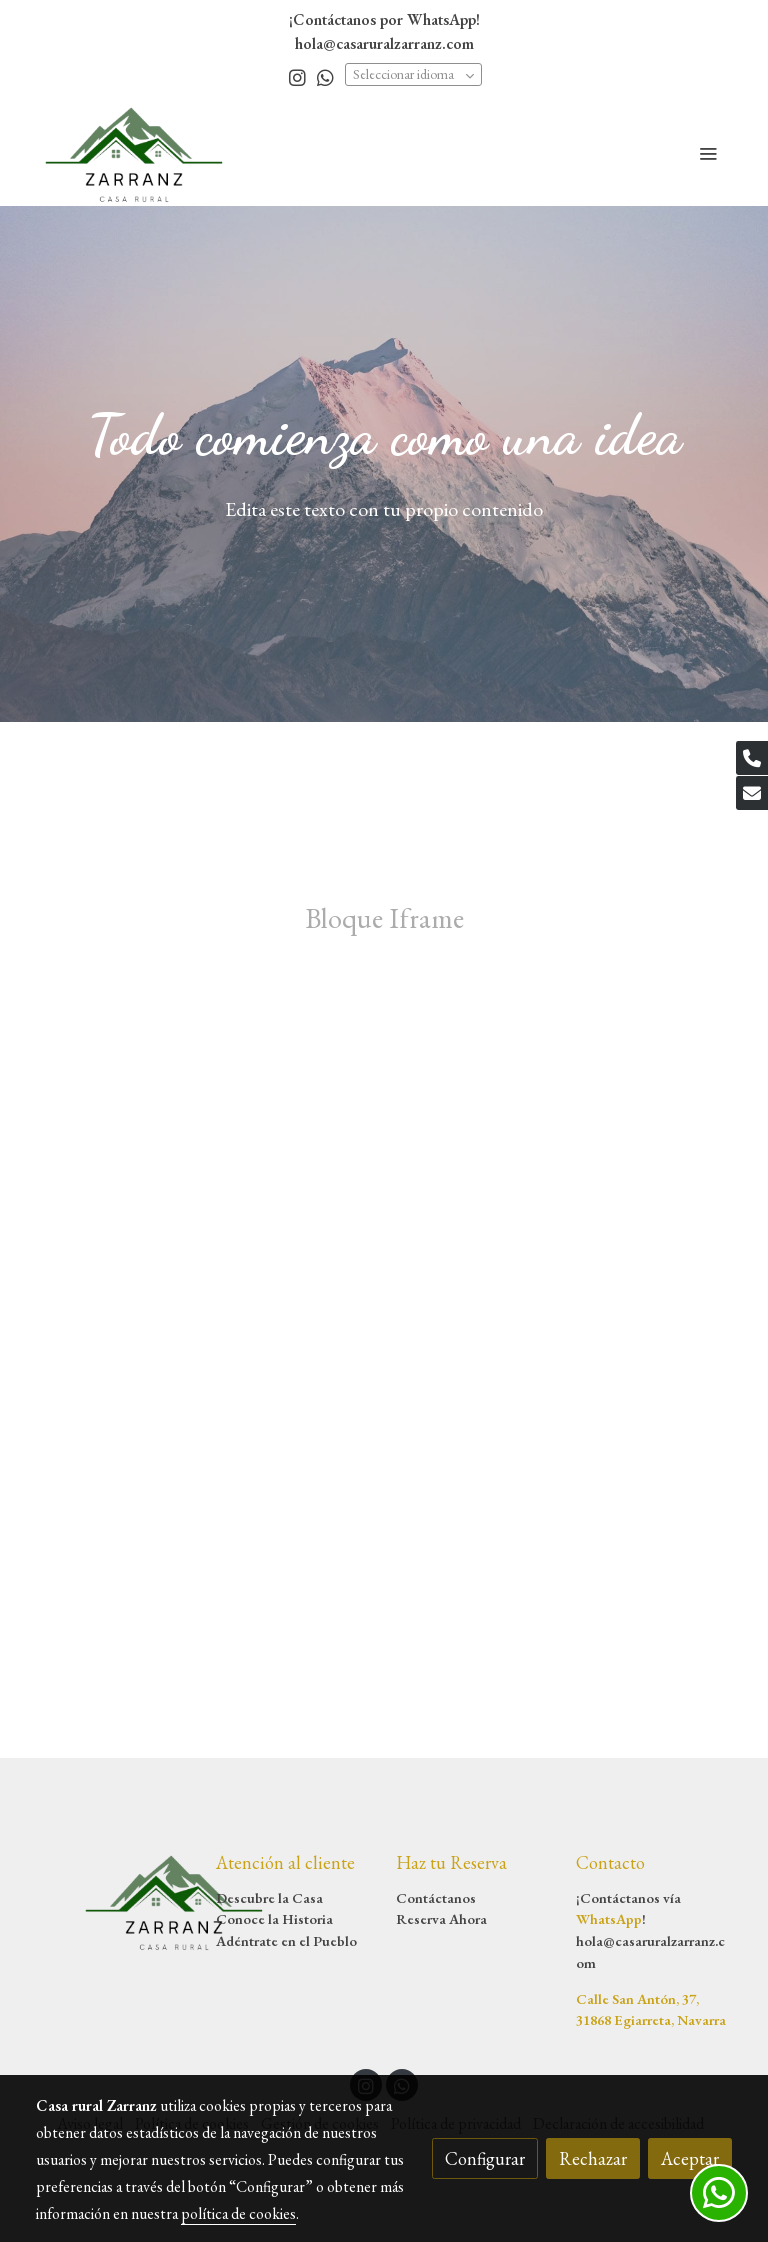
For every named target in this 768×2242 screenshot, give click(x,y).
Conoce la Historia (274, 1918)
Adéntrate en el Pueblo (286, 1940)
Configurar (485, 2158)
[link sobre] (114, 1901)
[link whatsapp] (325, 76)
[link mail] (752, 793)
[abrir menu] (708, 153)
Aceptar (690, 2158)
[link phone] (752, 758)
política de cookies (238, 2213)
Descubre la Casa (269, 1897)
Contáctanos (436, 1897)
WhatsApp (609, 1918)
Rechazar (593, 2158)
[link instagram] (297, 76)
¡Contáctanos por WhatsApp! (384, 19)
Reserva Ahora (441, 1918)
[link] (134, 153)
